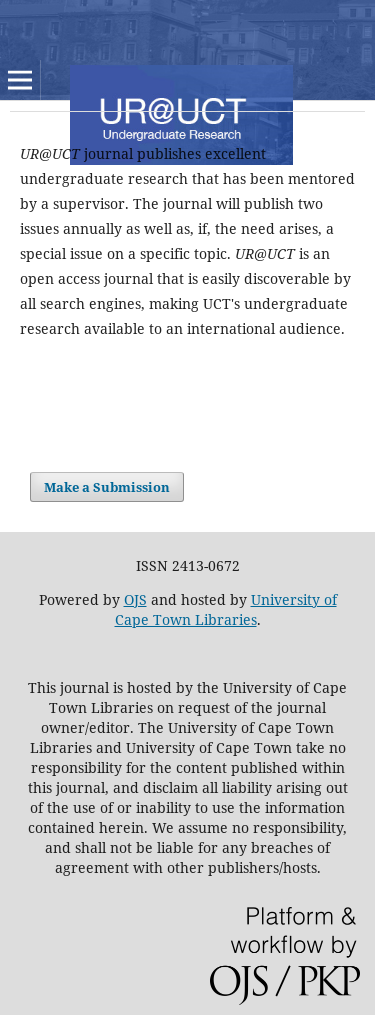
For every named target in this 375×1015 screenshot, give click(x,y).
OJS (135, 599)
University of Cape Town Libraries (226, 609)
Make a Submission (107, 487)
